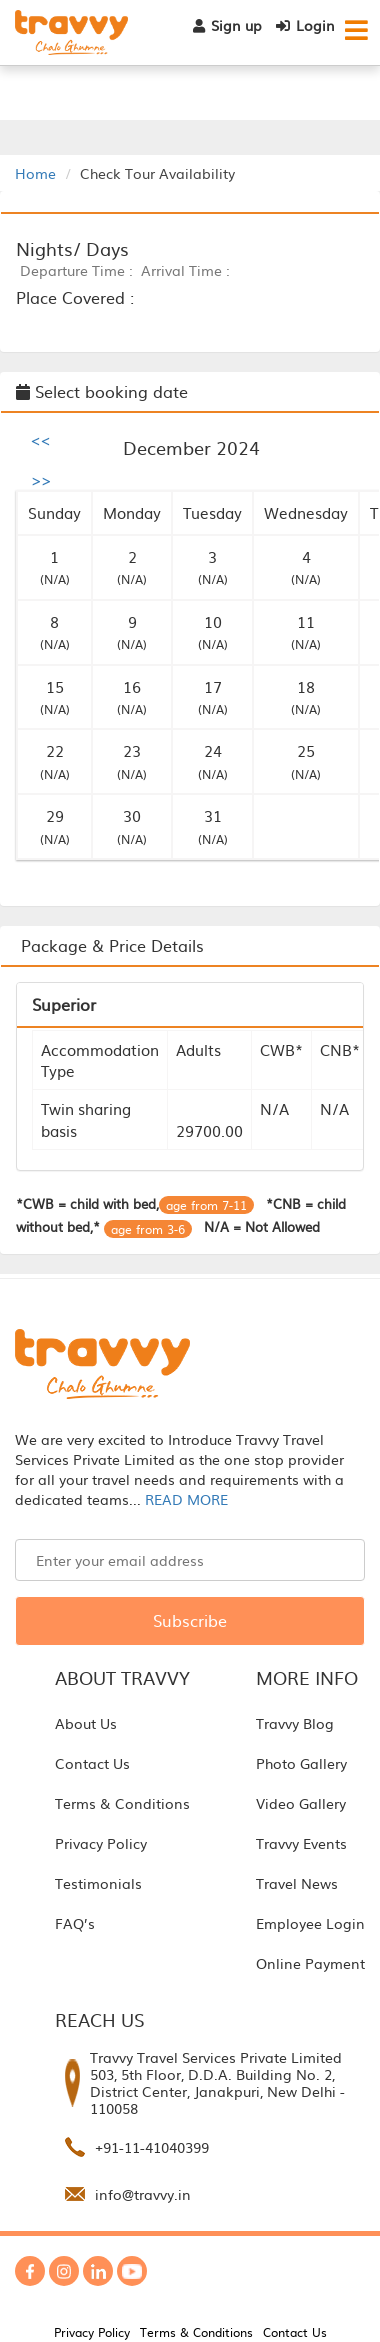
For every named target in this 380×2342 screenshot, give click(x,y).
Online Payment (310, 1963)
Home (35, 173)
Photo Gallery (301, 1763)
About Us (86, 1723)
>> (41, 479)
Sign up (227, 25)
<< (41, 439)
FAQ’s (75, 1923)
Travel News (297, 1883)
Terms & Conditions (122, 1803)
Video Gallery (301, 1803)
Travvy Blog (295, 1723)
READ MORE (186, 1499)
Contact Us (92, 1763)
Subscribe (190, 1620)
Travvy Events (301, 1843)
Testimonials (98, 1883)
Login (305, 25)
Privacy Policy (101, 1843)
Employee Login (310, 1923)
